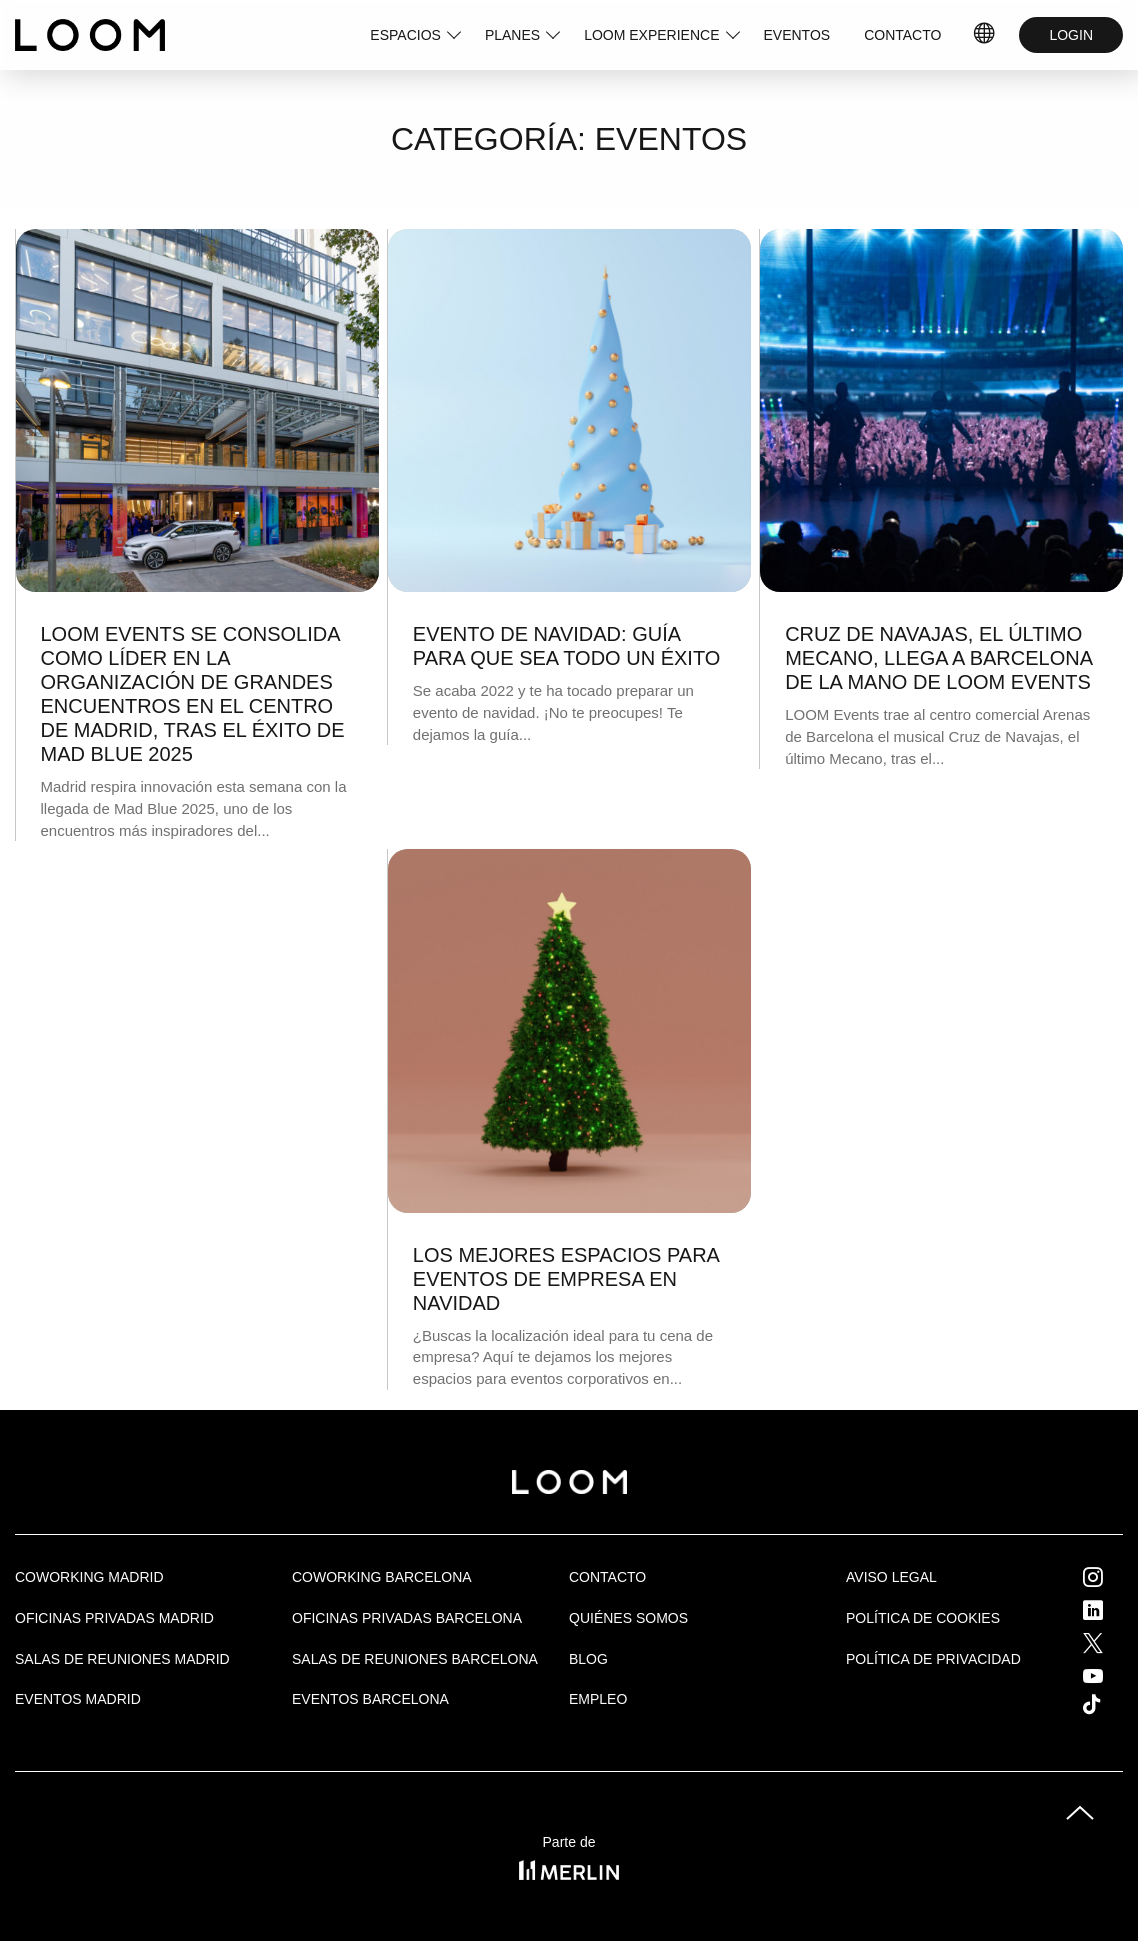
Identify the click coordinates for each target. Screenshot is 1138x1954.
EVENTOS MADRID (78, 1699)
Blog (588, 1659)
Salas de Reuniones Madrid (122, 1659)
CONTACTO (902, 35)
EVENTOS (797, 35)
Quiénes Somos (628, 1618)
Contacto (607, 1577)
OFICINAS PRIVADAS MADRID (114, 1618)
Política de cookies (923, 1618)
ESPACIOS (405, 35)
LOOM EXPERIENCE (651, 35)
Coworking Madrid (89, 1577)
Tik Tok (1110, 1704)
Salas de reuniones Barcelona (415, 1659)
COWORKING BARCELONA (382, 1577)
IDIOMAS (985, 35)
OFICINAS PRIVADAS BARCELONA (407, 1618)
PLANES (512, 35)
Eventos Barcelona (370, 1699)
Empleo (598, 1699)
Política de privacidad (933, 1659)
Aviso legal (891, 1577)
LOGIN (1071, 35)
